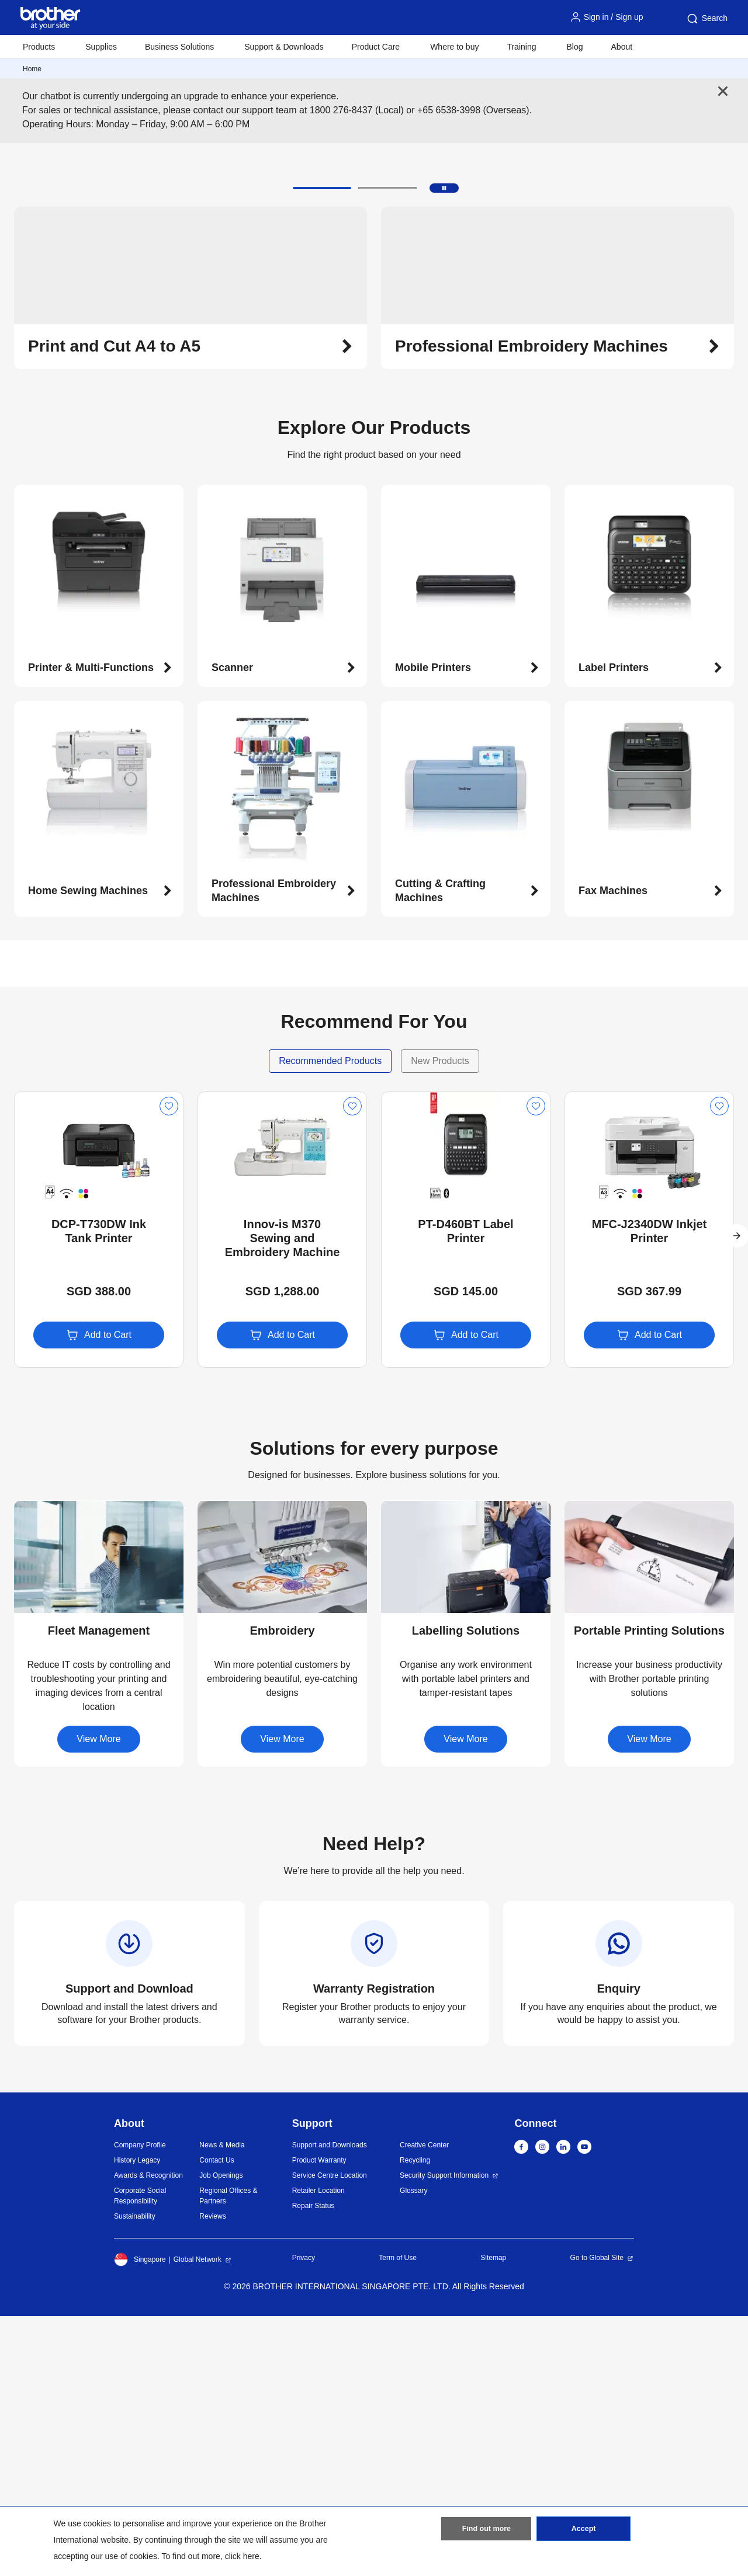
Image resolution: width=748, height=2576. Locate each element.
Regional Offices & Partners (228, 2455)
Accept (583, 2531)
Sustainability (134, 2476)
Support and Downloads (329, 2405)
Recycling (415, 2420)
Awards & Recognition (148, 2435)
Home (32, 69)
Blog (574, 46)
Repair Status (313, 2466)
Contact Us (216, 2420)
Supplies (101, 46)
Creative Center (424, 2405)
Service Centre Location (329, 2435)
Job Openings (221, 2435)
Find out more (486, 2531)
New (32, 1362)
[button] (322, 448)
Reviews (212, 2476)
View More (98, 1999)
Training (521, 46)
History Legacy (137, 2420)
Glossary (413, 2450)
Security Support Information (444, 2435)
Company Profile (140, 2405)
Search (706, 19)
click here (242, 2556)
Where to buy (454, 46)
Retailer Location (318, 2450)
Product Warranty (319, 2420)
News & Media (221, 2405)
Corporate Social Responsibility (140, 2455)
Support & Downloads (283, 46)
